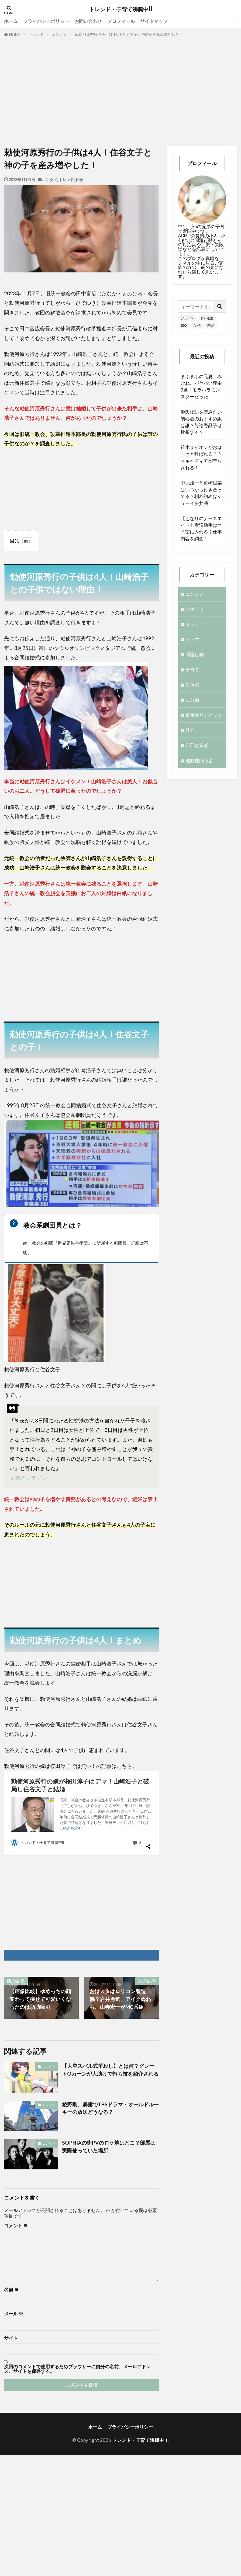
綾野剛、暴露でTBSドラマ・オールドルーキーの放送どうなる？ (110, 2108)
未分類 (192, 700)
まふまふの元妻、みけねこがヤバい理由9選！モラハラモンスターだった (201, 386)
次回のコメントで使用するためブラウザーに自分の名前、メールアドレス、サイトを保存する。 (77, 2369)
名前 (11, 2289)
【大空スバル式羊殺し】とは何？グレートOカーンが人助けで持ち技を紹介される (110, 2070)
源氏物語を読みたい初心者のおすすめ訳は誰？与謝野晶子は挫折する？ (201, 422)
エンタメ (59, 34)
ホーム (11, 21)
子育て (192, 669)
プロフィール (121, 21)
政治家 (192, 685)
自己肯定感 (196, 745)
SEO (184, 325)
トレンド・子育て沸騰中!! (120, 9)
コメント (16, 2226)
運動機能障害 (199, 760)
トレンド (36, 34)
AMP (197, 325)
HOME (14, 34)
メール (13, 2314)
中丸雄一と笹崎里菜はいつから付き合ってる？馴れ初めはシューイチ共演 (201, 493)
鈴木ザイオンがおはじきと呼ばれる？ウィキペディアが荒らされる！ (201, 457)
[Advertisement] (120, 95)
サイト (11, 2338)
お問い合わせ (88, 21)
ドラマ (192, 639)
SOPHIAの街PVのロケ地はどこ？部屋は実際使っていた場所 (108, 2146)
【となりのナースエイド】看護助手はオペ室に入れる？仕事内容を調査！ (201, 528)
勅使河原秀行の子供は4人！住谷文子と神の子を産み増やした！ (129, 34)
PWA (210, 325)
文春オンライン (28, 1478)
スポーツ (194, 609)
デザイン (187, 318)
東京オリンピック (203, 715)
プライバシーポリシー (46, 21)
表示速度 (206, 318)
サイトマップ (154, 21)
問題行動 (194, 654)
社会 (79, 179)
